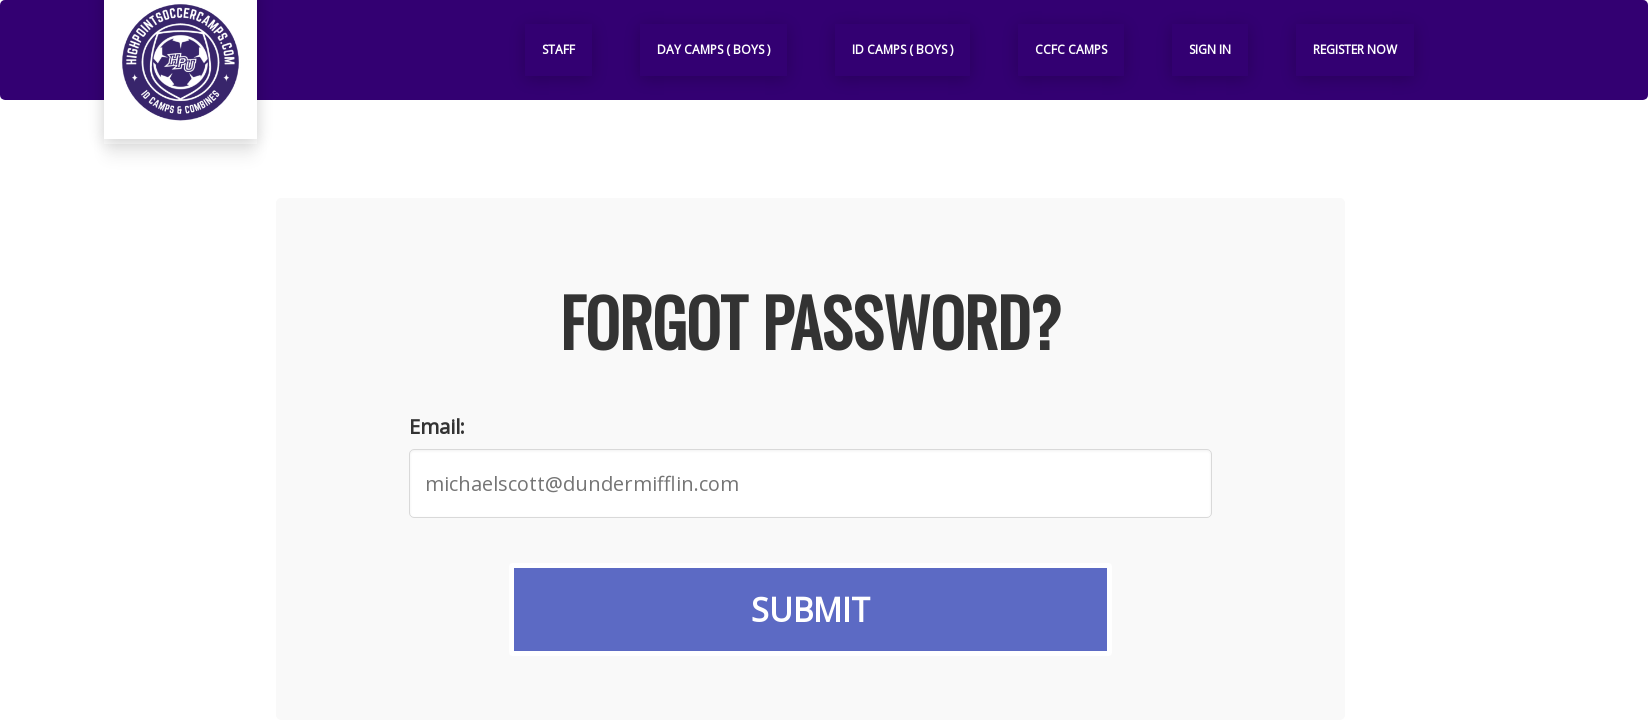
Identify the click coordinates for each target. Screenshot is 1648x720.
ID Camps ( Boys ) (902, 49)
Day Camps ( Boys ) (713, 49)
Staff (558, 49)
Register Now (1355, 49)
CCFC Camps (1071, 49)
